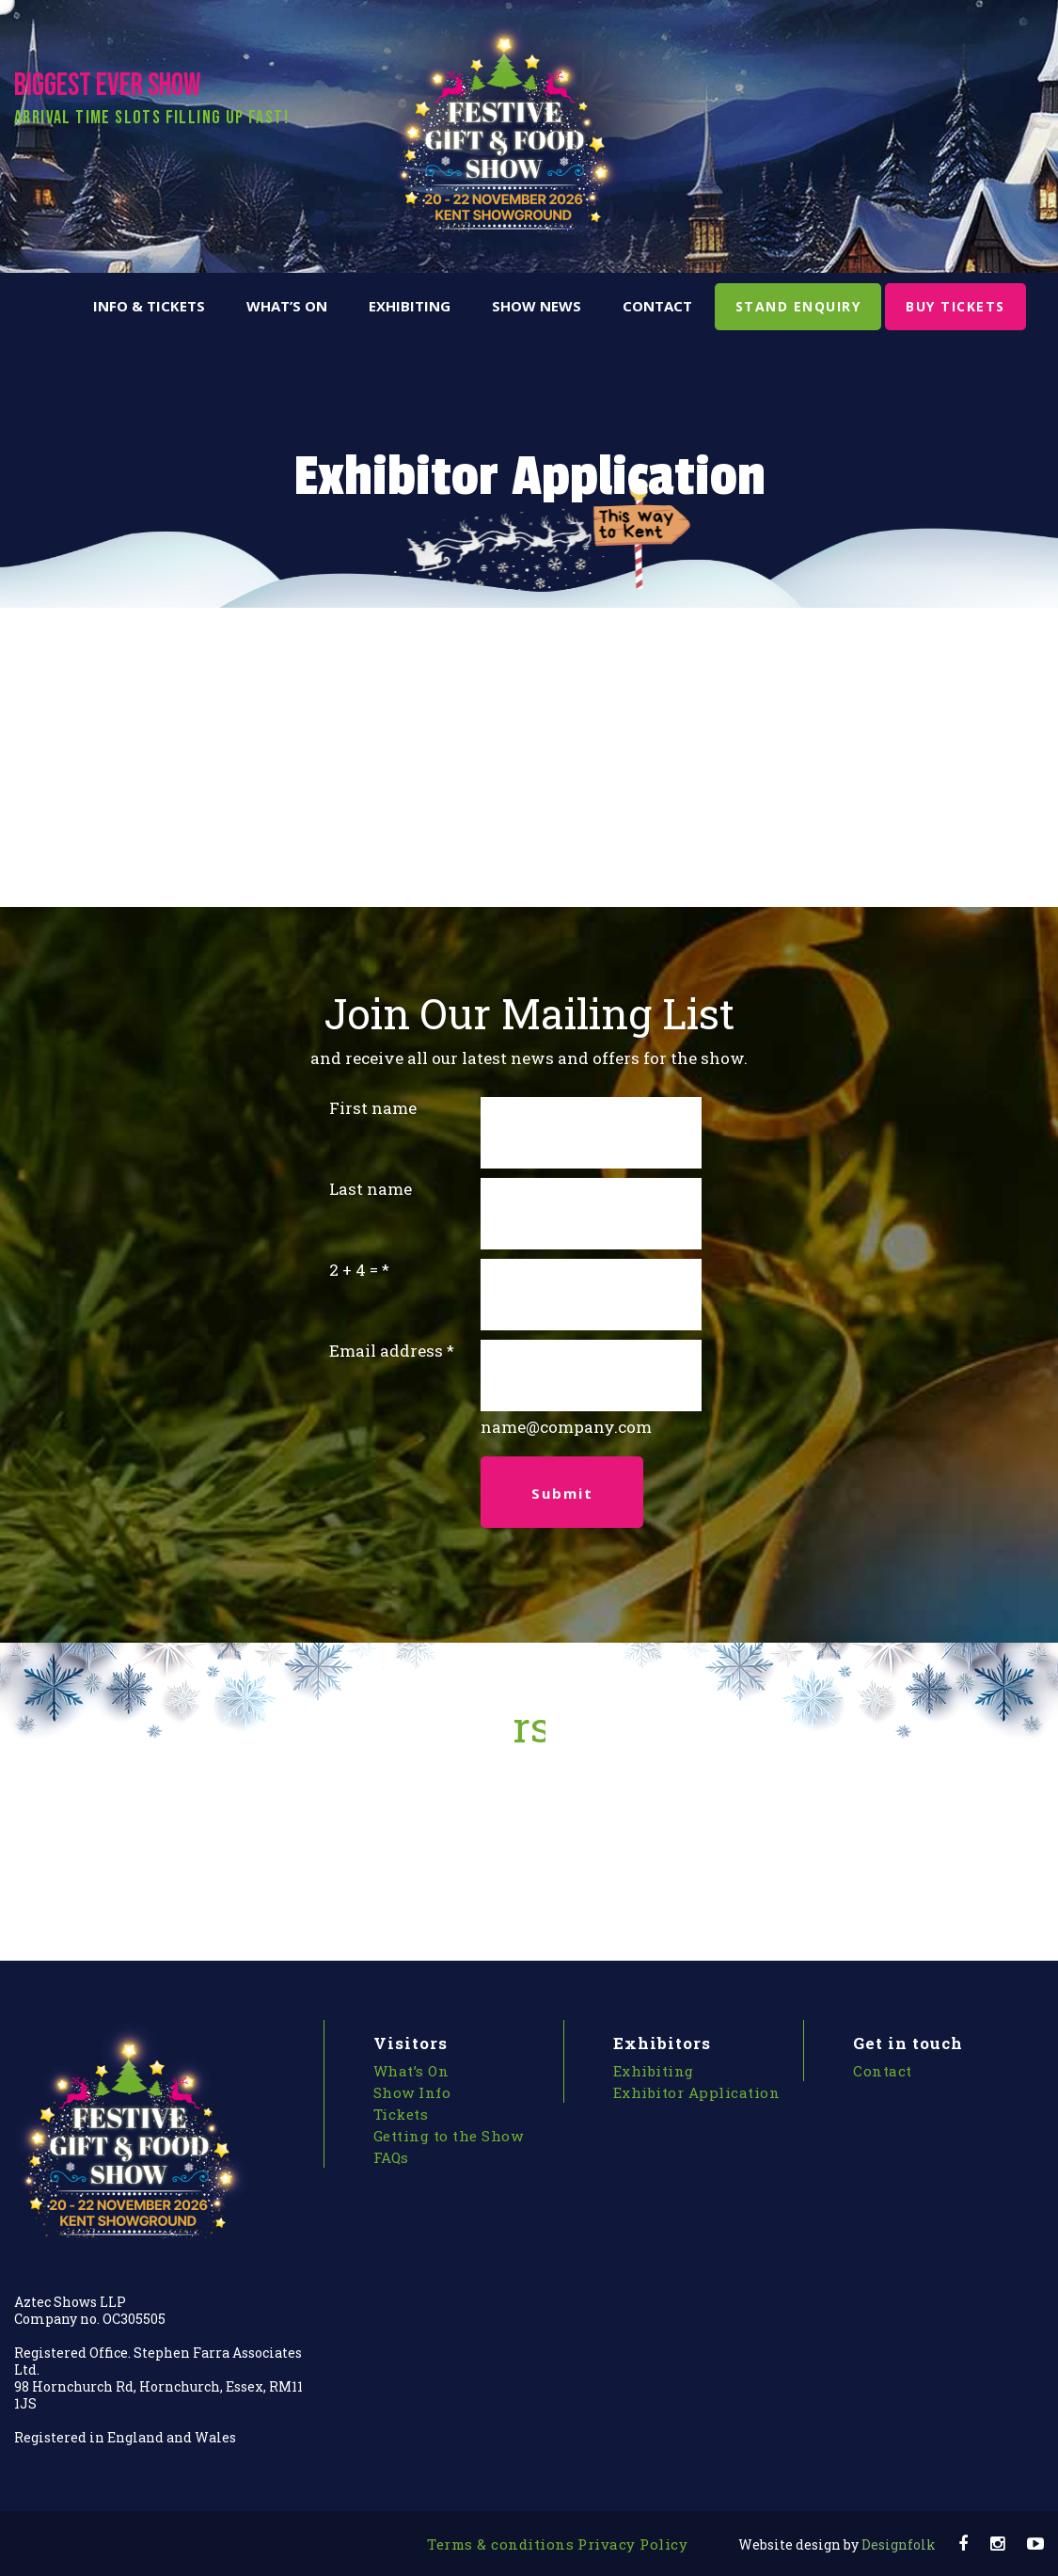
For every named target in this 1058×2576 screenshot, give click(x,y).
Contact (657, 305)
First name (373, 1108)
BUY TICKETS (955, 306)
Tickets (401, 2114)
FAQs (391, 2157)
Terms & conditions (500, 2544)
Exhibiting (409, 305)
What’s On (286, 305)
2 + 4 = (353, 1269)
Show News (536, 305)
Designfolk (837, 2544)
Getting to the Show (448, 2135)
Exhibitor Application (697, 2092)
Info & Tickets (149, 305)
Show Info (412, 2092)
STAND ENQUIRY (798, 306)
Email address (386, 1350)
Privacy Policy (632, 2544)
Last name (370, 1189)
